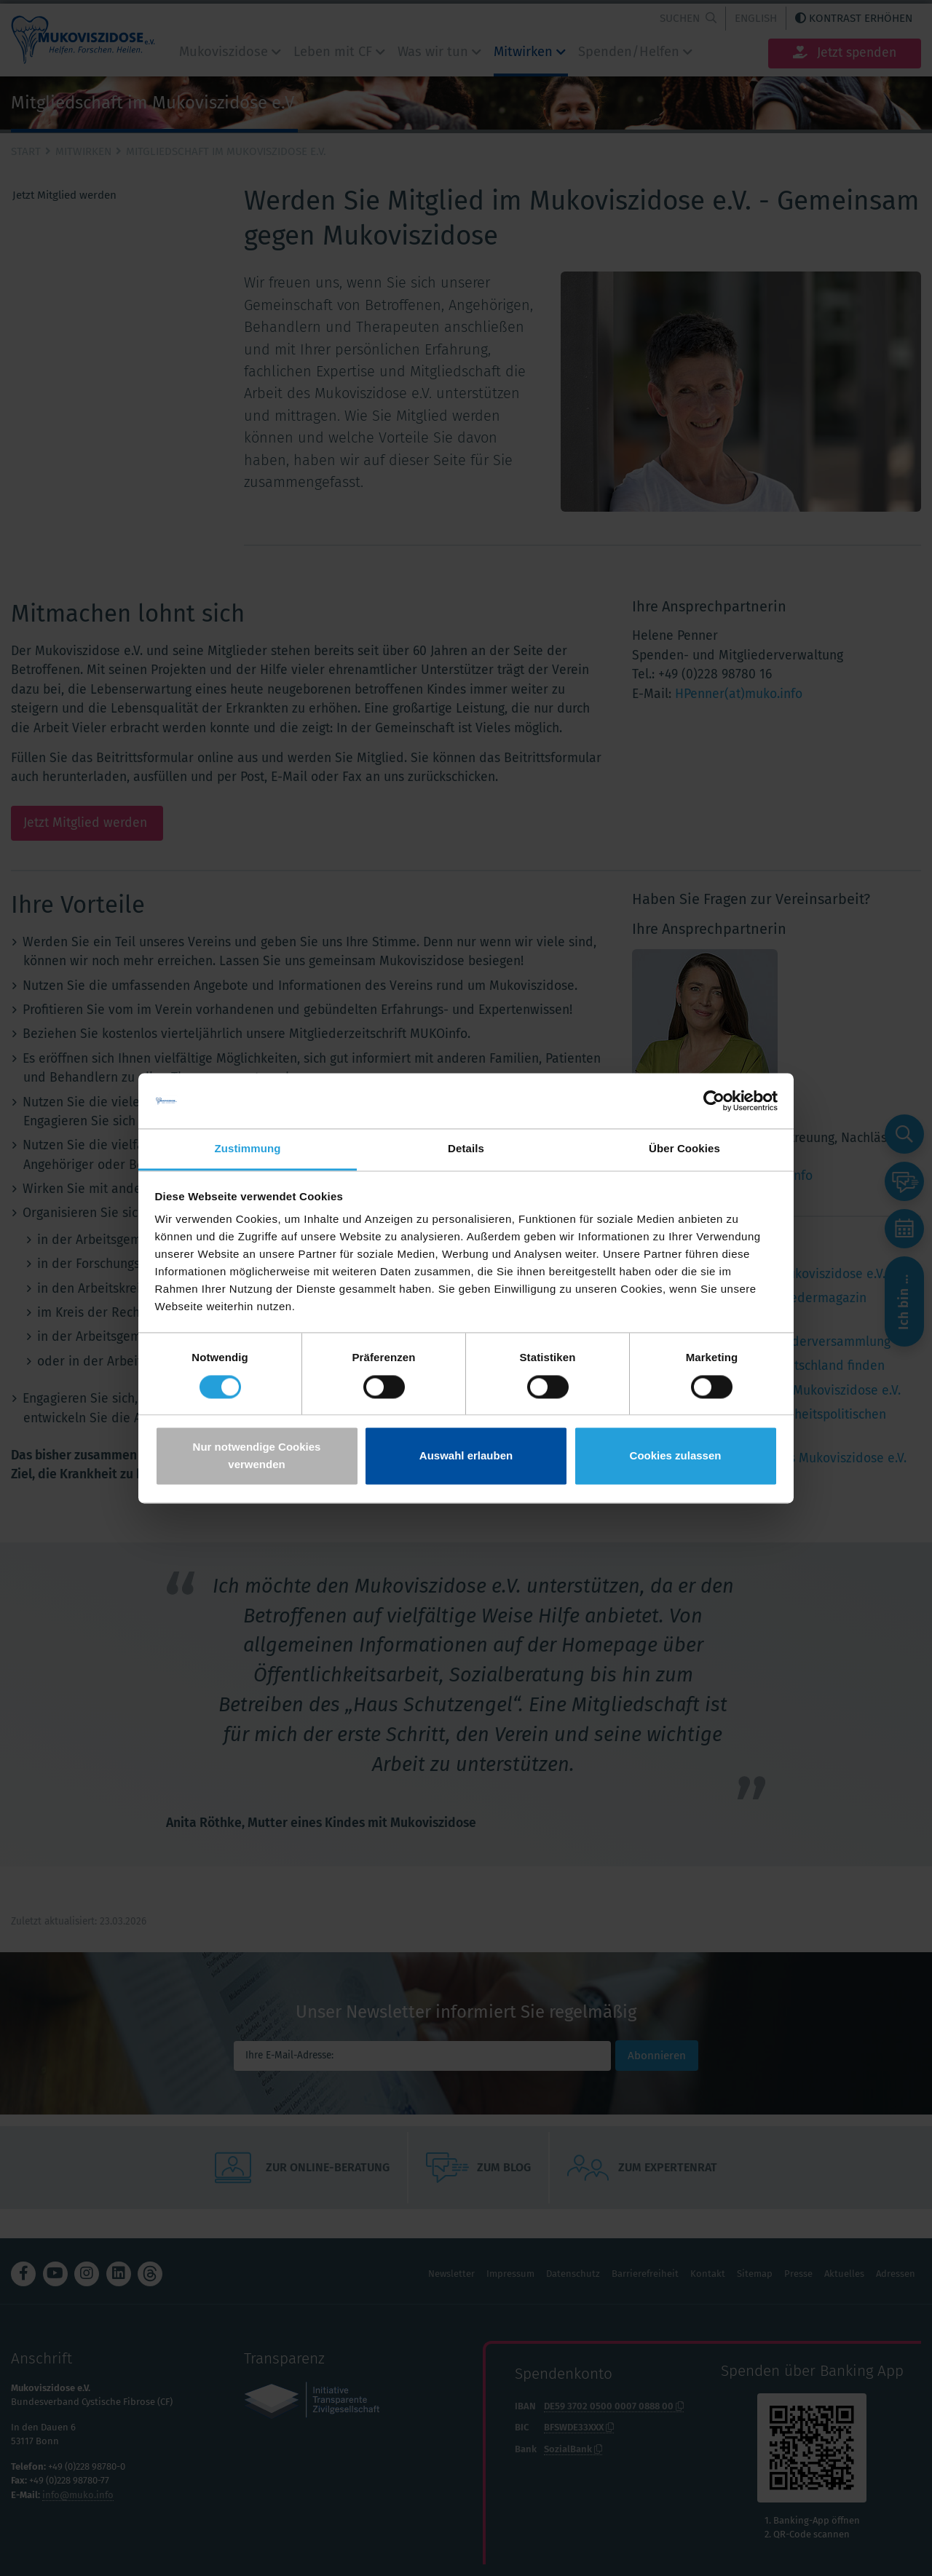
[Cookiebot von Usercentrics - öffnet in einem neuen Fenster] (714, 1100)
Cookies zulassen (676, 1456)
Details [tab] (466, 1149)
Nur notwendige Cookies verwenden (257, 1456)
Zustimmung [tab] (248, 1149)
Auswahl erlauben (466, 1456)
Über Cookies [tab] (684, 1149)
